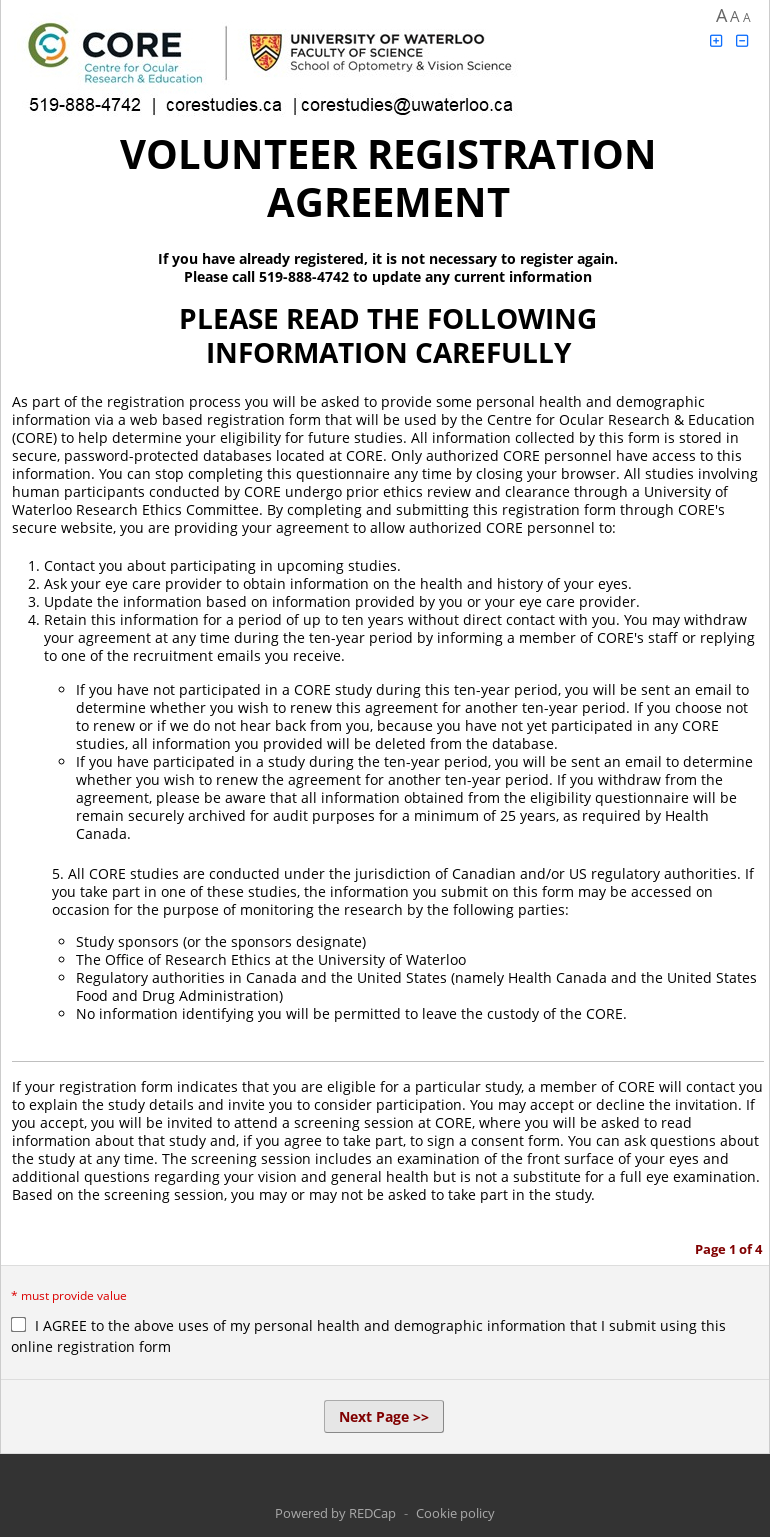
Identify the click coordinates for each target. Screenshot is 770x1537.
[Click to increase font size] (716, 40)
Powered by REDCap (335, 1513)
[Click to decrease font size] (743, 40)
